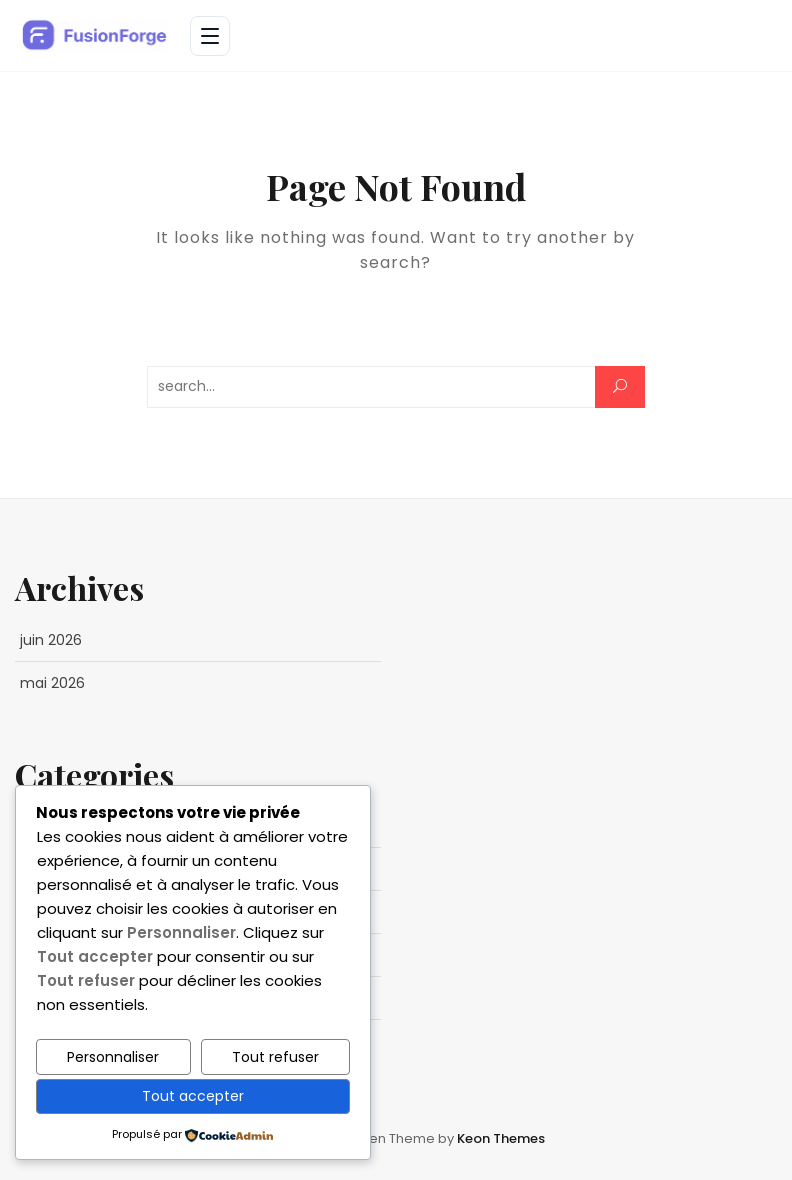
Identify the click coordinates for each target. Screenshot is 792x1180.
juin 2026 (51, 640)
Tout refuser (275, 1057)
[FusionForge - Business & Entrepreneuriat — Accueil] (95, 36)
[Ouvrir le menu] (210, 36)
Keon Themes (501, 1138)
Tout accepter (193, 1096)
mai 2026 (52, 683)
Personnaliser (113, 1057)
